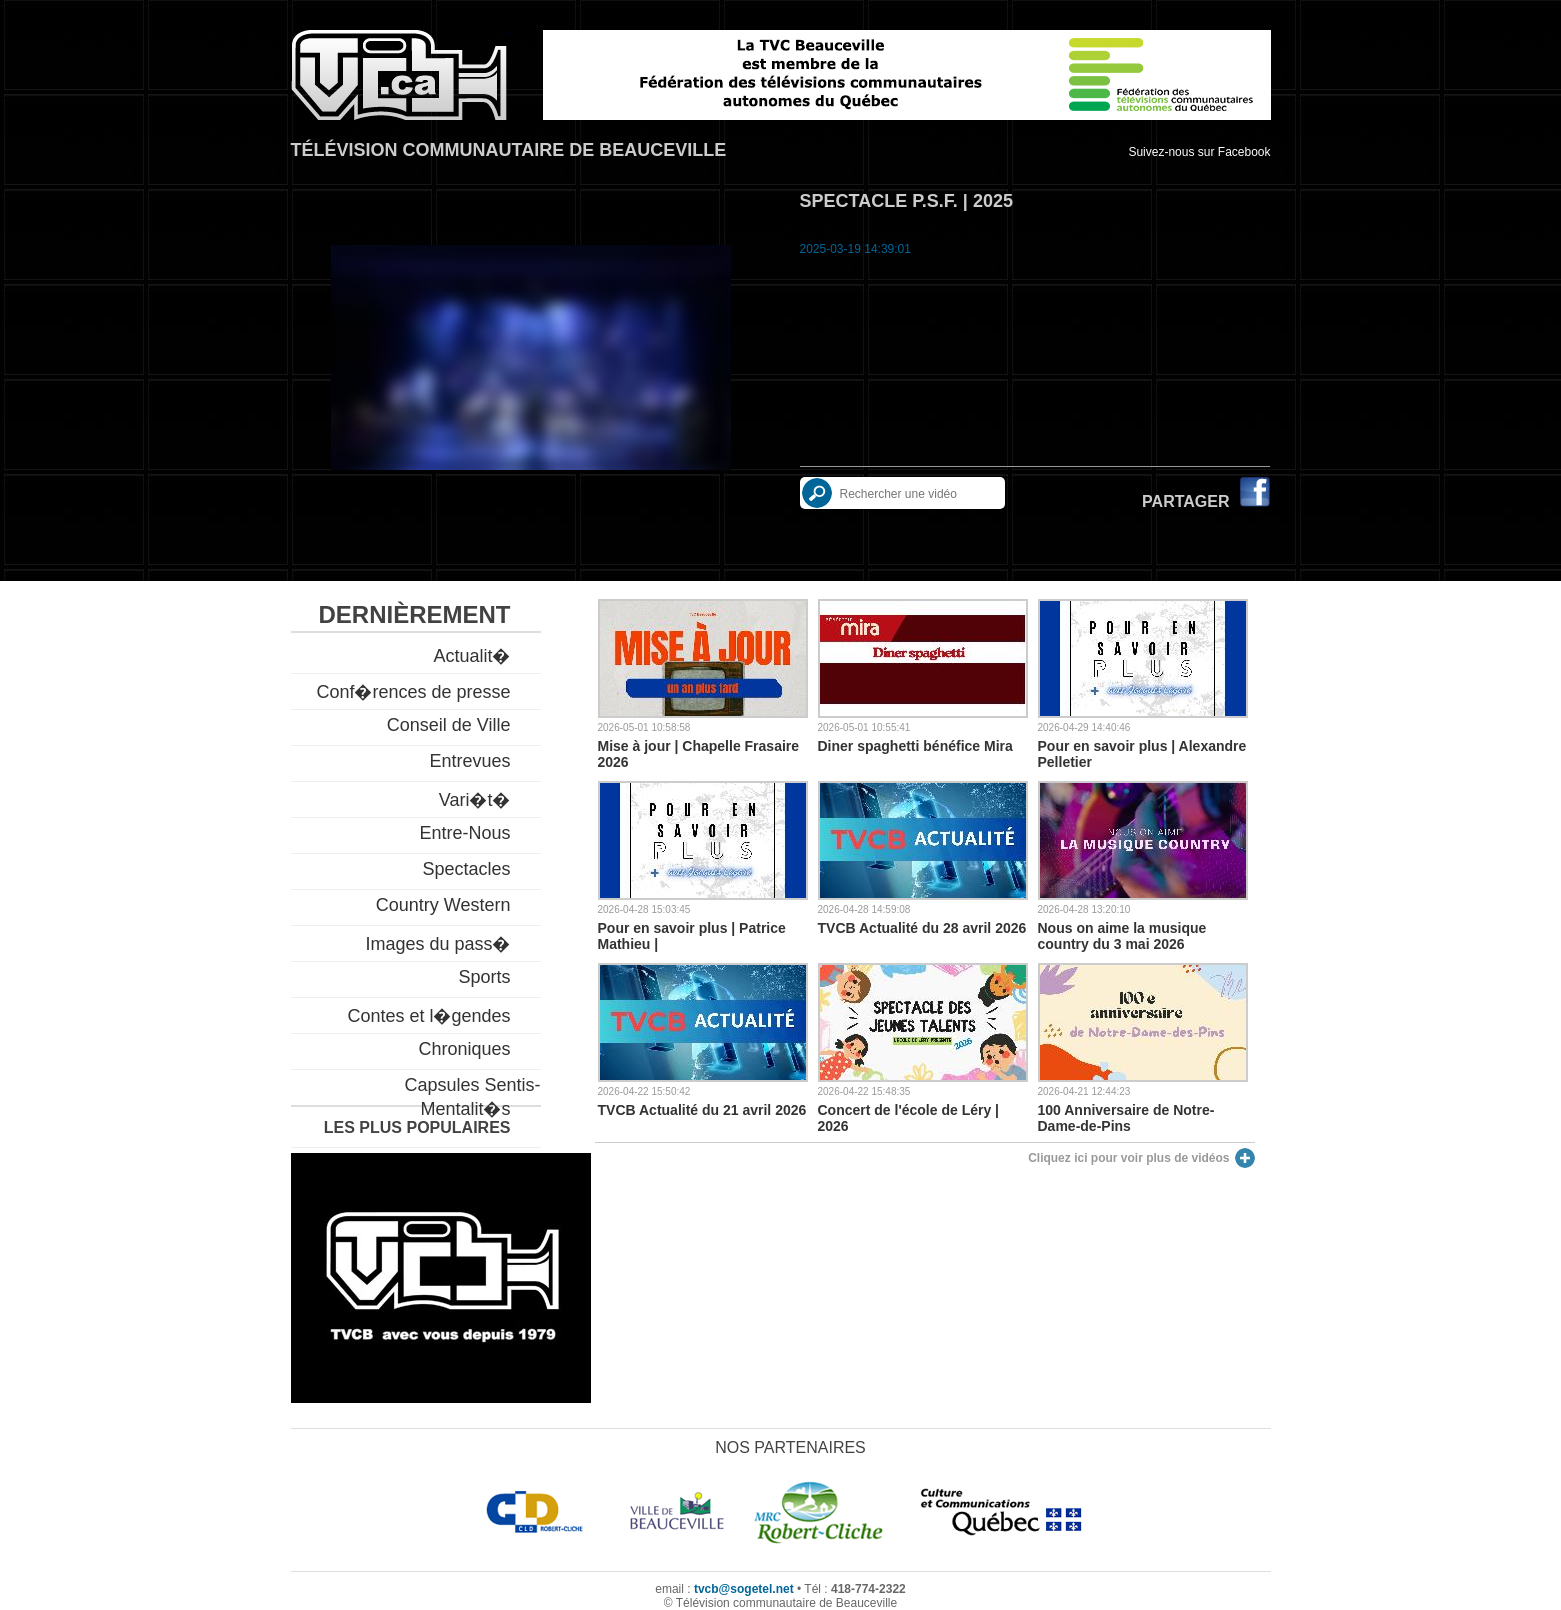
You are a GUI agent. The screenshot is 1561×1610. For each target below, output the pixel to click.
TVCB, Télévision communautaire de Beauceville (399, 75)
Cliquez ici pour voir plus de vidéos (1128, 1158)
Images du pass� (437, 944)
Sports (484, 977)
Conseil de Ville (449, 725)
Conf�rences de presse (413, 692)
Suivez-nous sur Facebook (1199, 152)
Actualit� (471, 656)
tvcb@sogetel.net (744, 1589)
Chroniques (464, 1049)
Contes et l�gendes (428, 1016)
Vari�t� (475, 800)
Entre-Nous (464, 833)
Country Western (443, 905)
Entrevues (469, 761)
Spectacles (466, 869)
